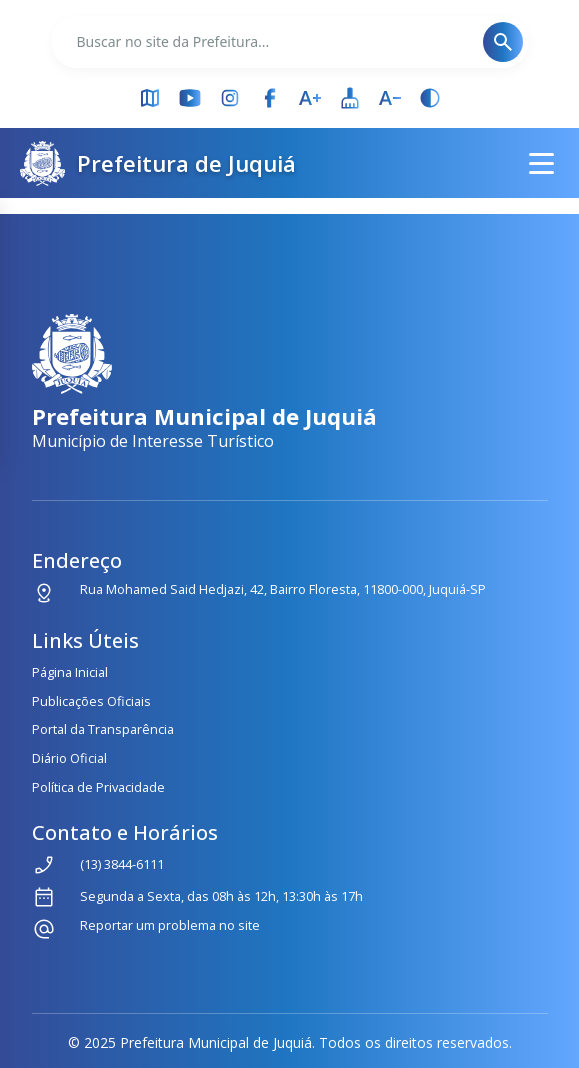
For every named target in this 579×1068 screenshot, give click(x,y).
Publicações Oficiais (91, 701)
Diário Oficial (69, 758)
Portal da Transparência (103, 729)
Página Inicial (70, 672)
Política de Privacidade (98, 787)
